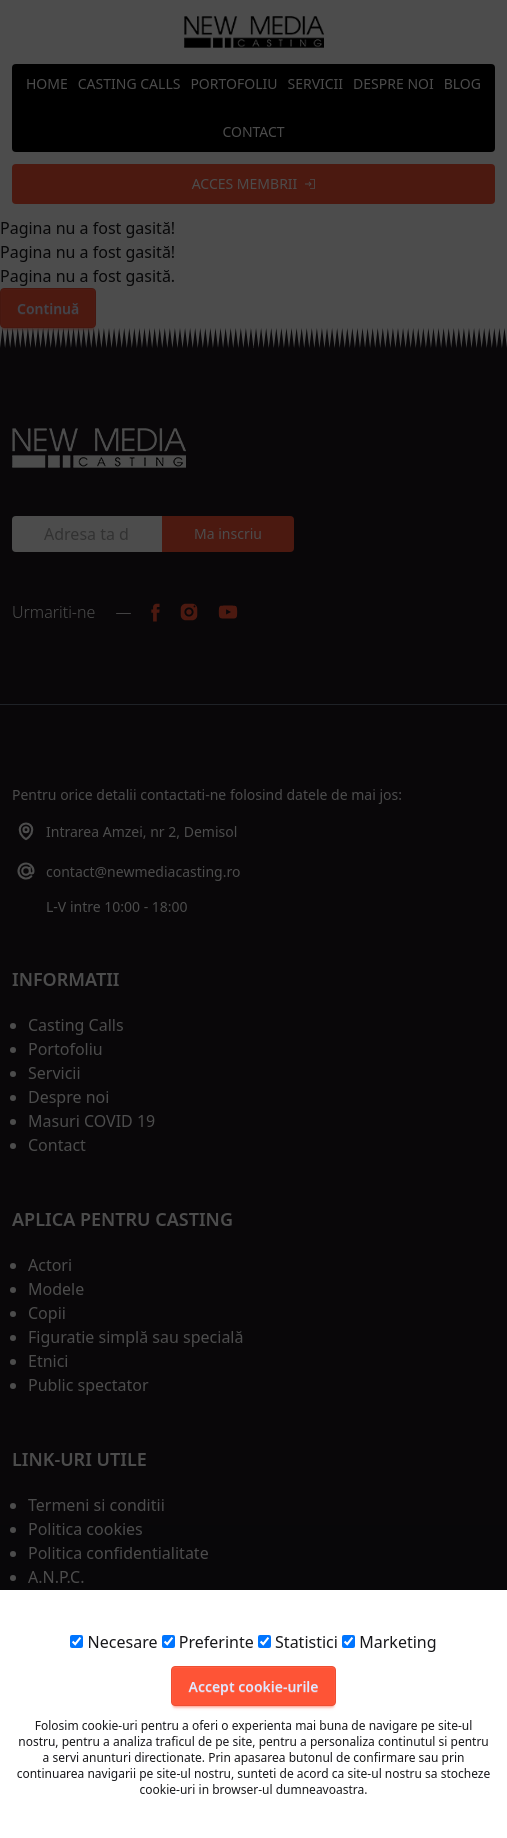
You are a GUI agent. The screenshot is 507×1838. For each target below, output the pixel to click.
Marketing (389, 1642)
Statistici (298, 1642)
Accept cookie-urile (253, 1686)
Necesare (113, 1642)
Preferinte (208, 1642)
